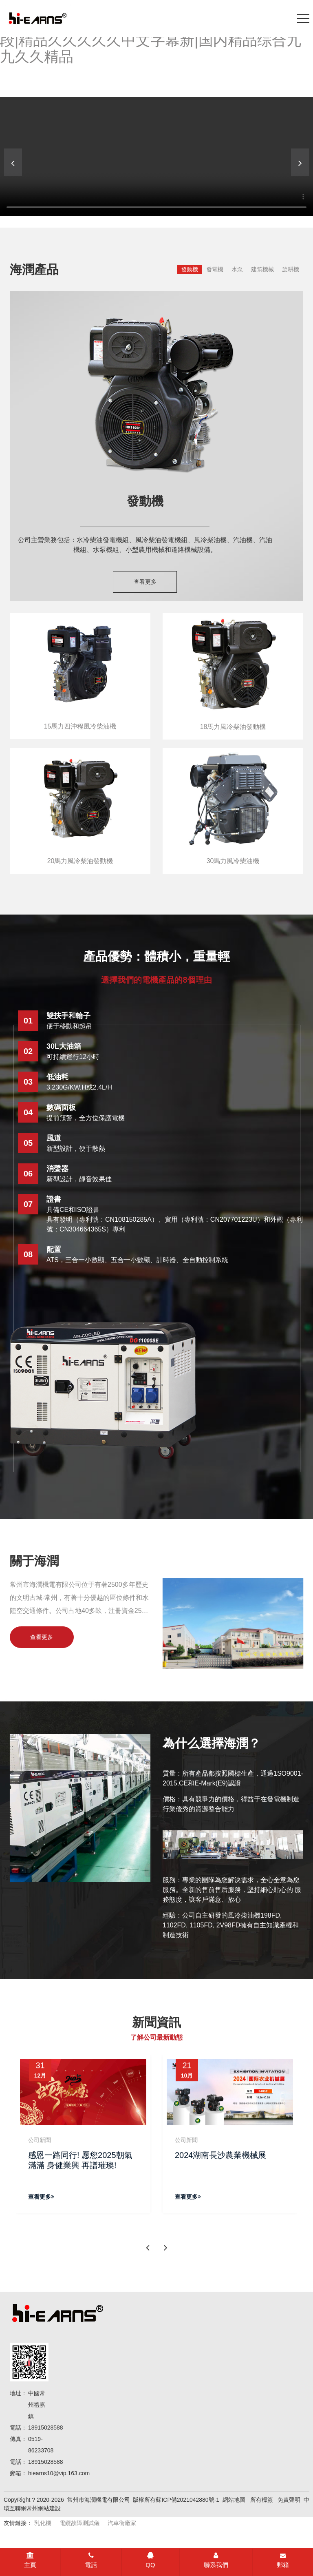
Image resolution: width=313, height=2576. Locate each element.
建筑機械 (262, 269)
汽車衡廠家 (122, 2524)
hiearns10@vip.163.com (59, 2474)
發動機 (189, 269)
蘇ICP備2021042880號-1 (187, 2500)
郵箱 (283, 2560)
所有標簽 (261, 2500)
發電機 (214, 269)
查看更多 (145, 581)
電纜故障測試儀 (79, 2524)
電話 (91, 2560)
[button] (300, 162)
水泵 (237, 269)
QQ (150, 2560)
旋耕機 (290, 269)
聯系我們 (216, 2560)
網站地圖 (234, 2500)
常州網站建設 (43, 2509)
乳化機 (42, 2524)
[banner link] (156, 156)
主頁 (30, 2560)
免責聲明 (289, 2500)
